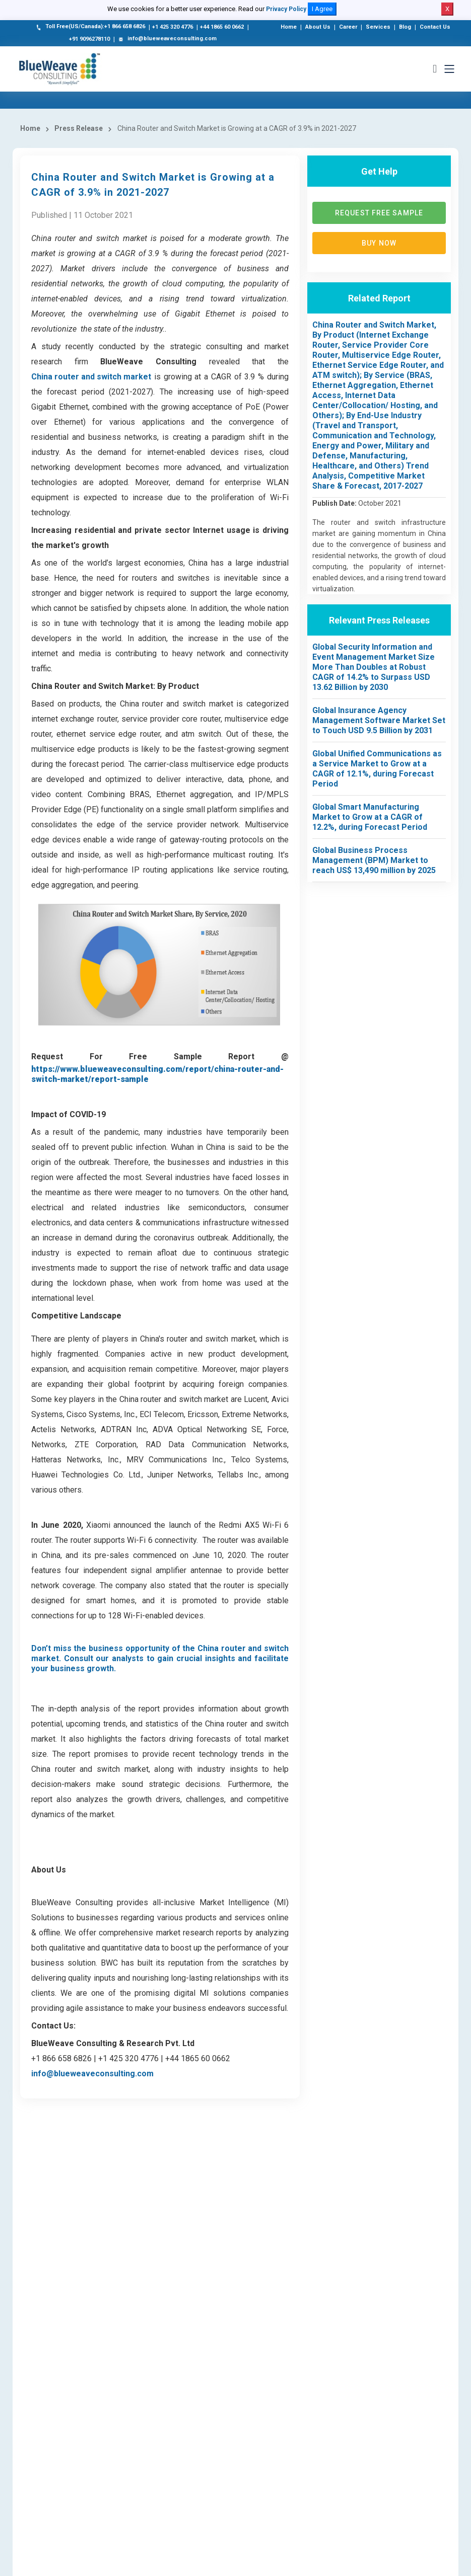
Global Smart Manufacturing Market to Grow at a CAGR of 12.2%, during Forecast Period (369, 820)
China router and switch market (91, 379)
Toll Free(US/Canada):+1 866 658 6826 (90, 27)
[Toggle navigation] (449, 68)
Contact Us (435, 27)
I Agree (322, 9)
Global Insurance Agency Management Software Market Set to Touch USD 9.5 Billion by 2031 (378, 723)
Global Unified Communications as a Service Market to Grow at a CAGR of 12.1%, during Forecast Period (377, 772)
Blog (405, 27)
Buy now (379, 246)
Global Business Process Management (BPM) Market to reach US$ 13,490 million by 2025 (374, 863)
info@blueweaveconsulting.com (167, 39)
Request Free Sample (379, 216)
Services (378, 27)
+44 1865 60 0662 (222, 27)
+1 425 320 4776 (172, 27)
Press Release (78, 131)
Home (289, 27)
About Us (317, 27)
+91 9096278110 (89, 39)
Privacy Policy (286, 9)
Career (348, 27)
